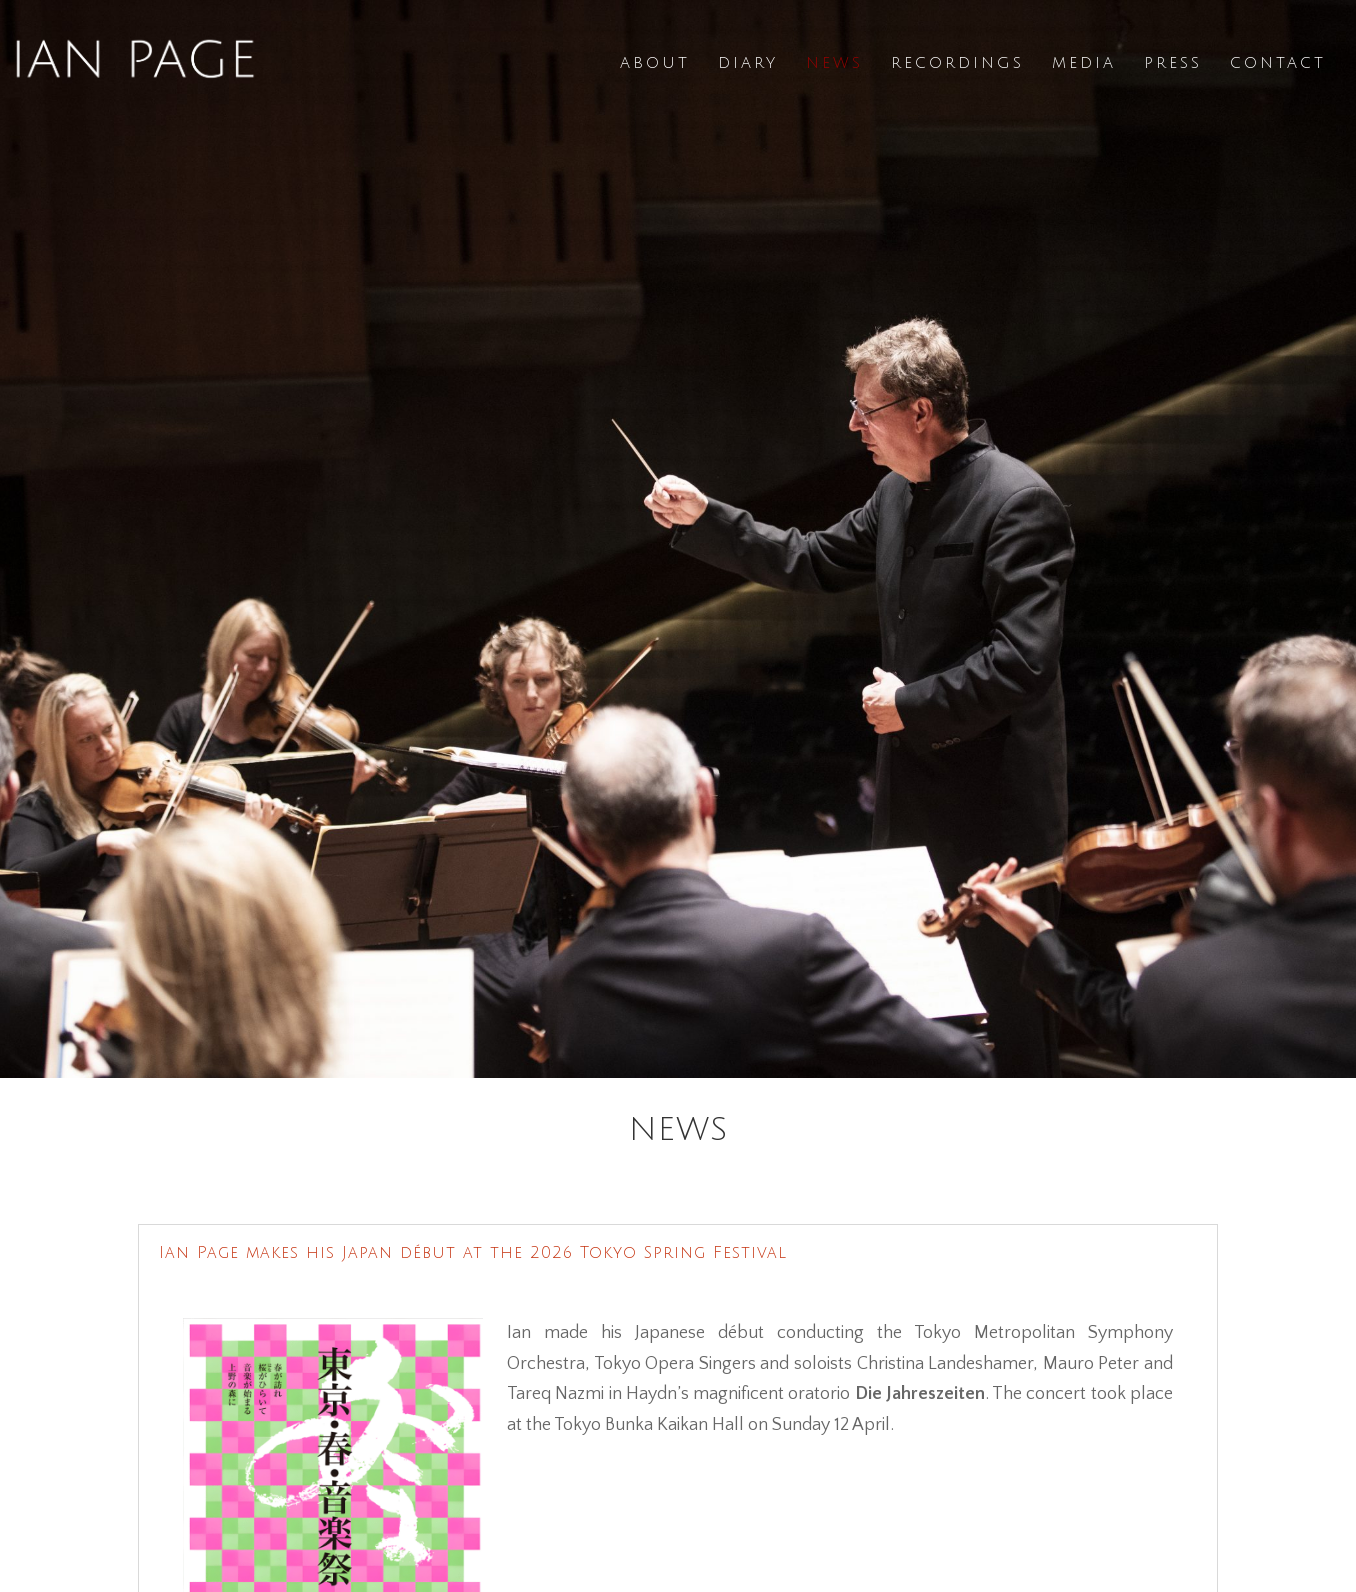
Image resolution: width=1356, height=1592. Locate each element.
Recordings (957, 63)
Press (1173, 63)
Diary (748, 63)
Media (1084, 63)
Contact (1278, 63)
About (655, 63)
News (834, 63)
